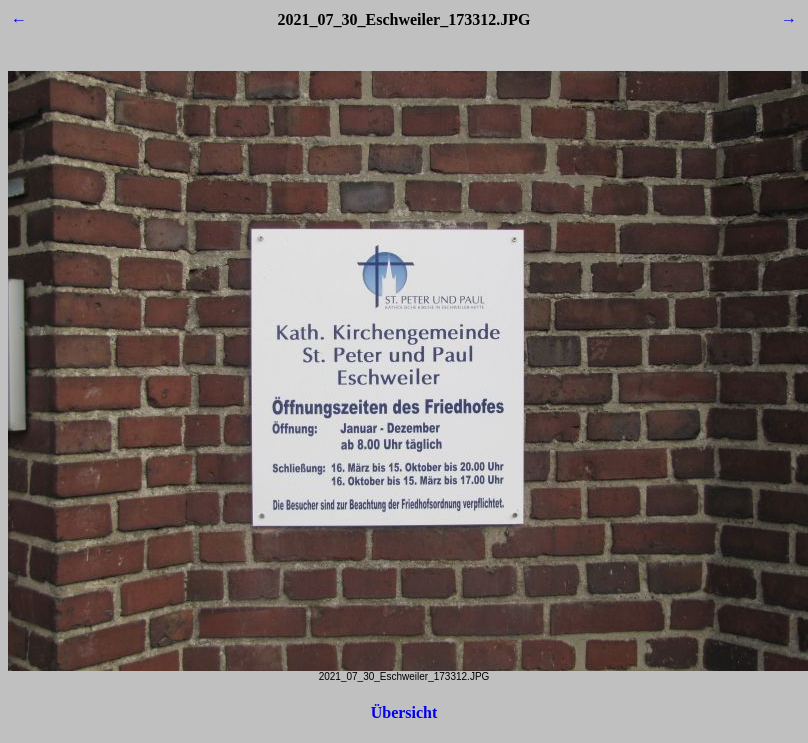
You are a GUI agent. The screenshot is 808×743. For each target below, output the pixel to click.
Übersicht (404, 712)
